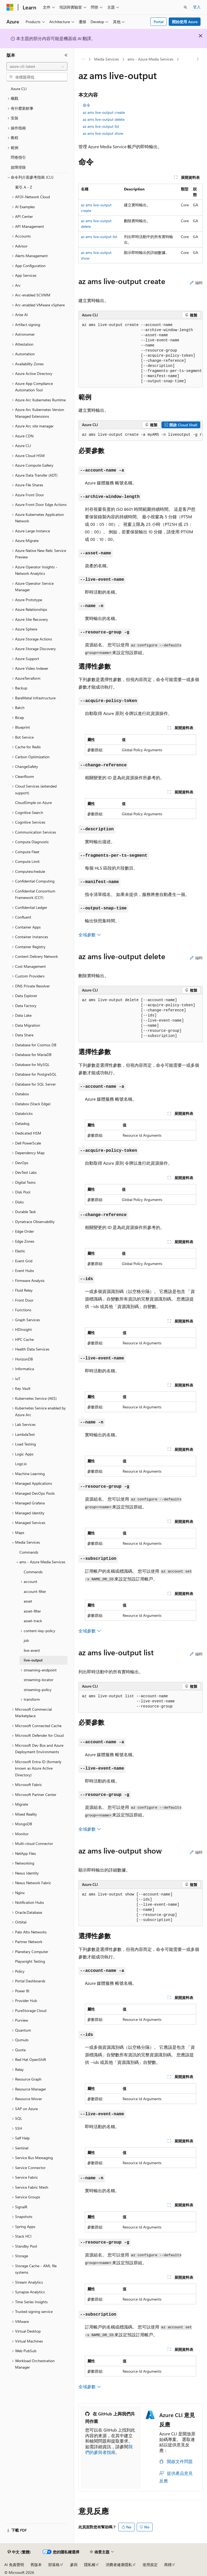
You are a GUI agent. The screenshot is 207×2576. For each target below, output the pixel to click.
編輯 (196, 282)
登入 (197, 6)
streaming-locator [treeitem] (38, 1679)
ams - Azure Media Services (150, 59)
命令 (86, 105)
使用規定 (150, 2564)
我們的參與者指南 (109, 2449)
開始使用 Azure (185, 21)
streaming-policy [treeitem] (37, 1689)
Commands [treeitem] (28, 1552)
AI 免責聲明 (14, 2564)
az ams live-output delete (104, 119)
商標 (168, 2564)
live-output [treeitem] (33, 1660)
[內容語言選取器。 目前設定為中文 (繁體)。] (19, 2552)
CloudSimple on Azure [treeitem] (33, 802)
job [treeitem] (26, 1640)
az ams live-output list (101, 126)
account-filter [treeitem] (35, 1591)
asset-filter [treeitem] (32, 1611)
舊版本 (36, 2564)
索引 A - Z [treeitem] (23, 187)
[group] (140, 353)
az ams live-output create (104, 112)
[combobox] (36, 66)
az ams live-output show (103, 133)
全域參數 (89, 934)
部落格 (54, 2564)
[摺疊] (66, 55)
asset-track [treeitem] (33, 1620)
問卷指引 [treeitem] (18, 157)
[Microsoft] (9, 7)
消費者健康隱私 (119, 2564)
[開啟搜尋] (185, 7)
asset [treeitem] (28, 1601)
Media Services (106, 59)
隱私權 (89, 2564)
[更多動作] (198, 59)
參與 (74, 2564)
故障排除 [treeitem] (18, 167)
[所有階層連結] (83, 59)
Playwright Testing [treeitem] (30, 1961)
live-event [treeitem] (32, 1650)
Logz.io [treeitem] (21, 1463)
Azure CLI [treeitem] (19, 88)
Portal (159, 21)
